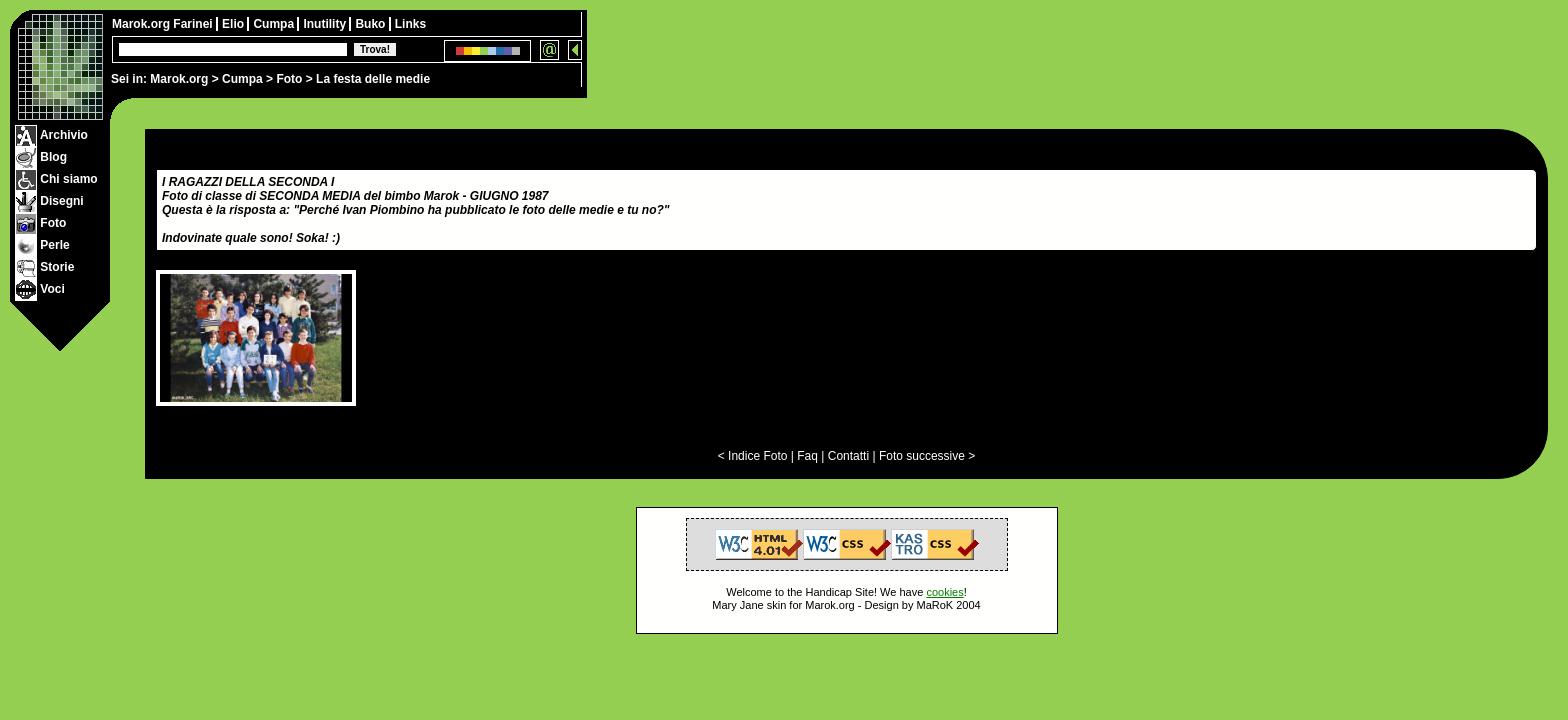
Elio (234, 24)
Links (410, 24)
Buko (371, 24)
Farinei (194, 24)
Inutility (326, 24)
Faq (807, 456)
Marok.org (179, 79)
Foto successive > (927, 456)
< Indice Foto (753, 456)
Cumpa (242, 79)
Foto (289, 79)
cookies (944, 592)
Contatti (848, 456)
